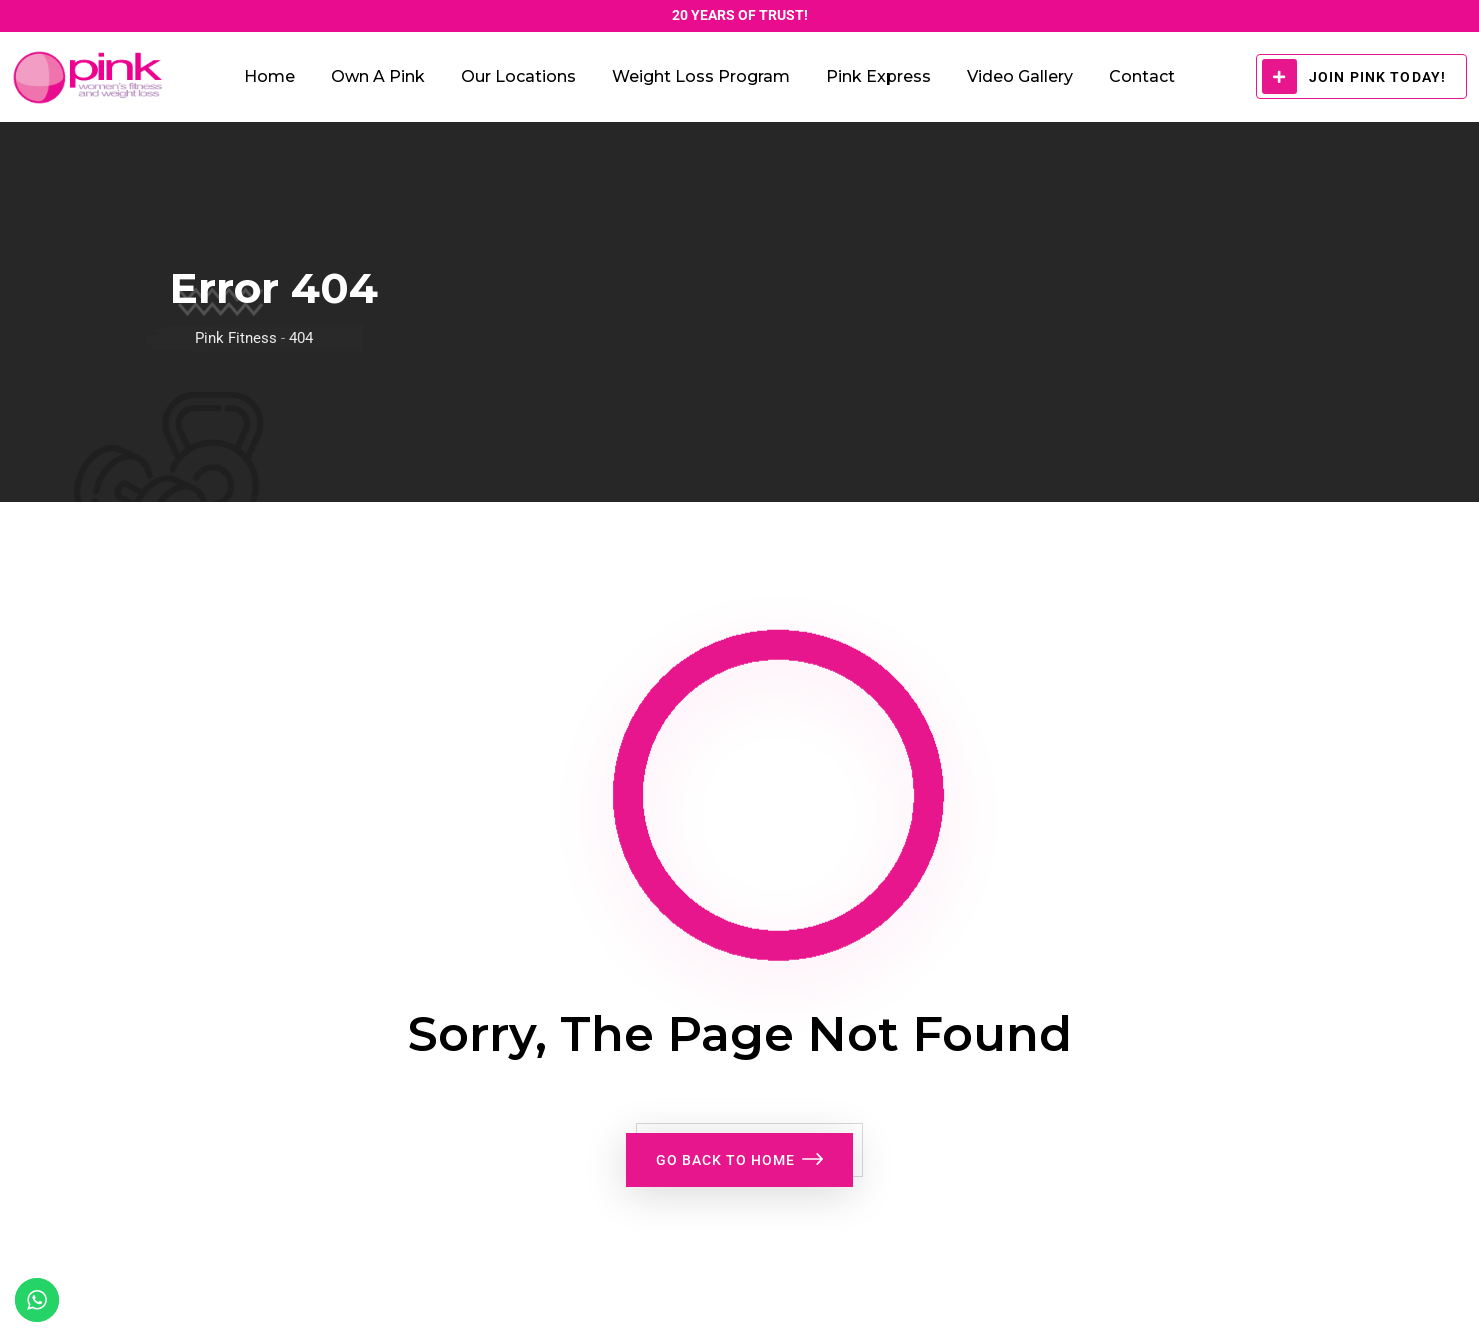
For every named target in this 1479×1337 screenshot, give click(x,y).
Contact (1142, 76)
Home (269, 76)
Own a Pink (378, 76)
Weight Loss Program (701, 76)
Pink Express (878, 76)
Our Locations (518, 76)
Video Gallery (1020, 76)
